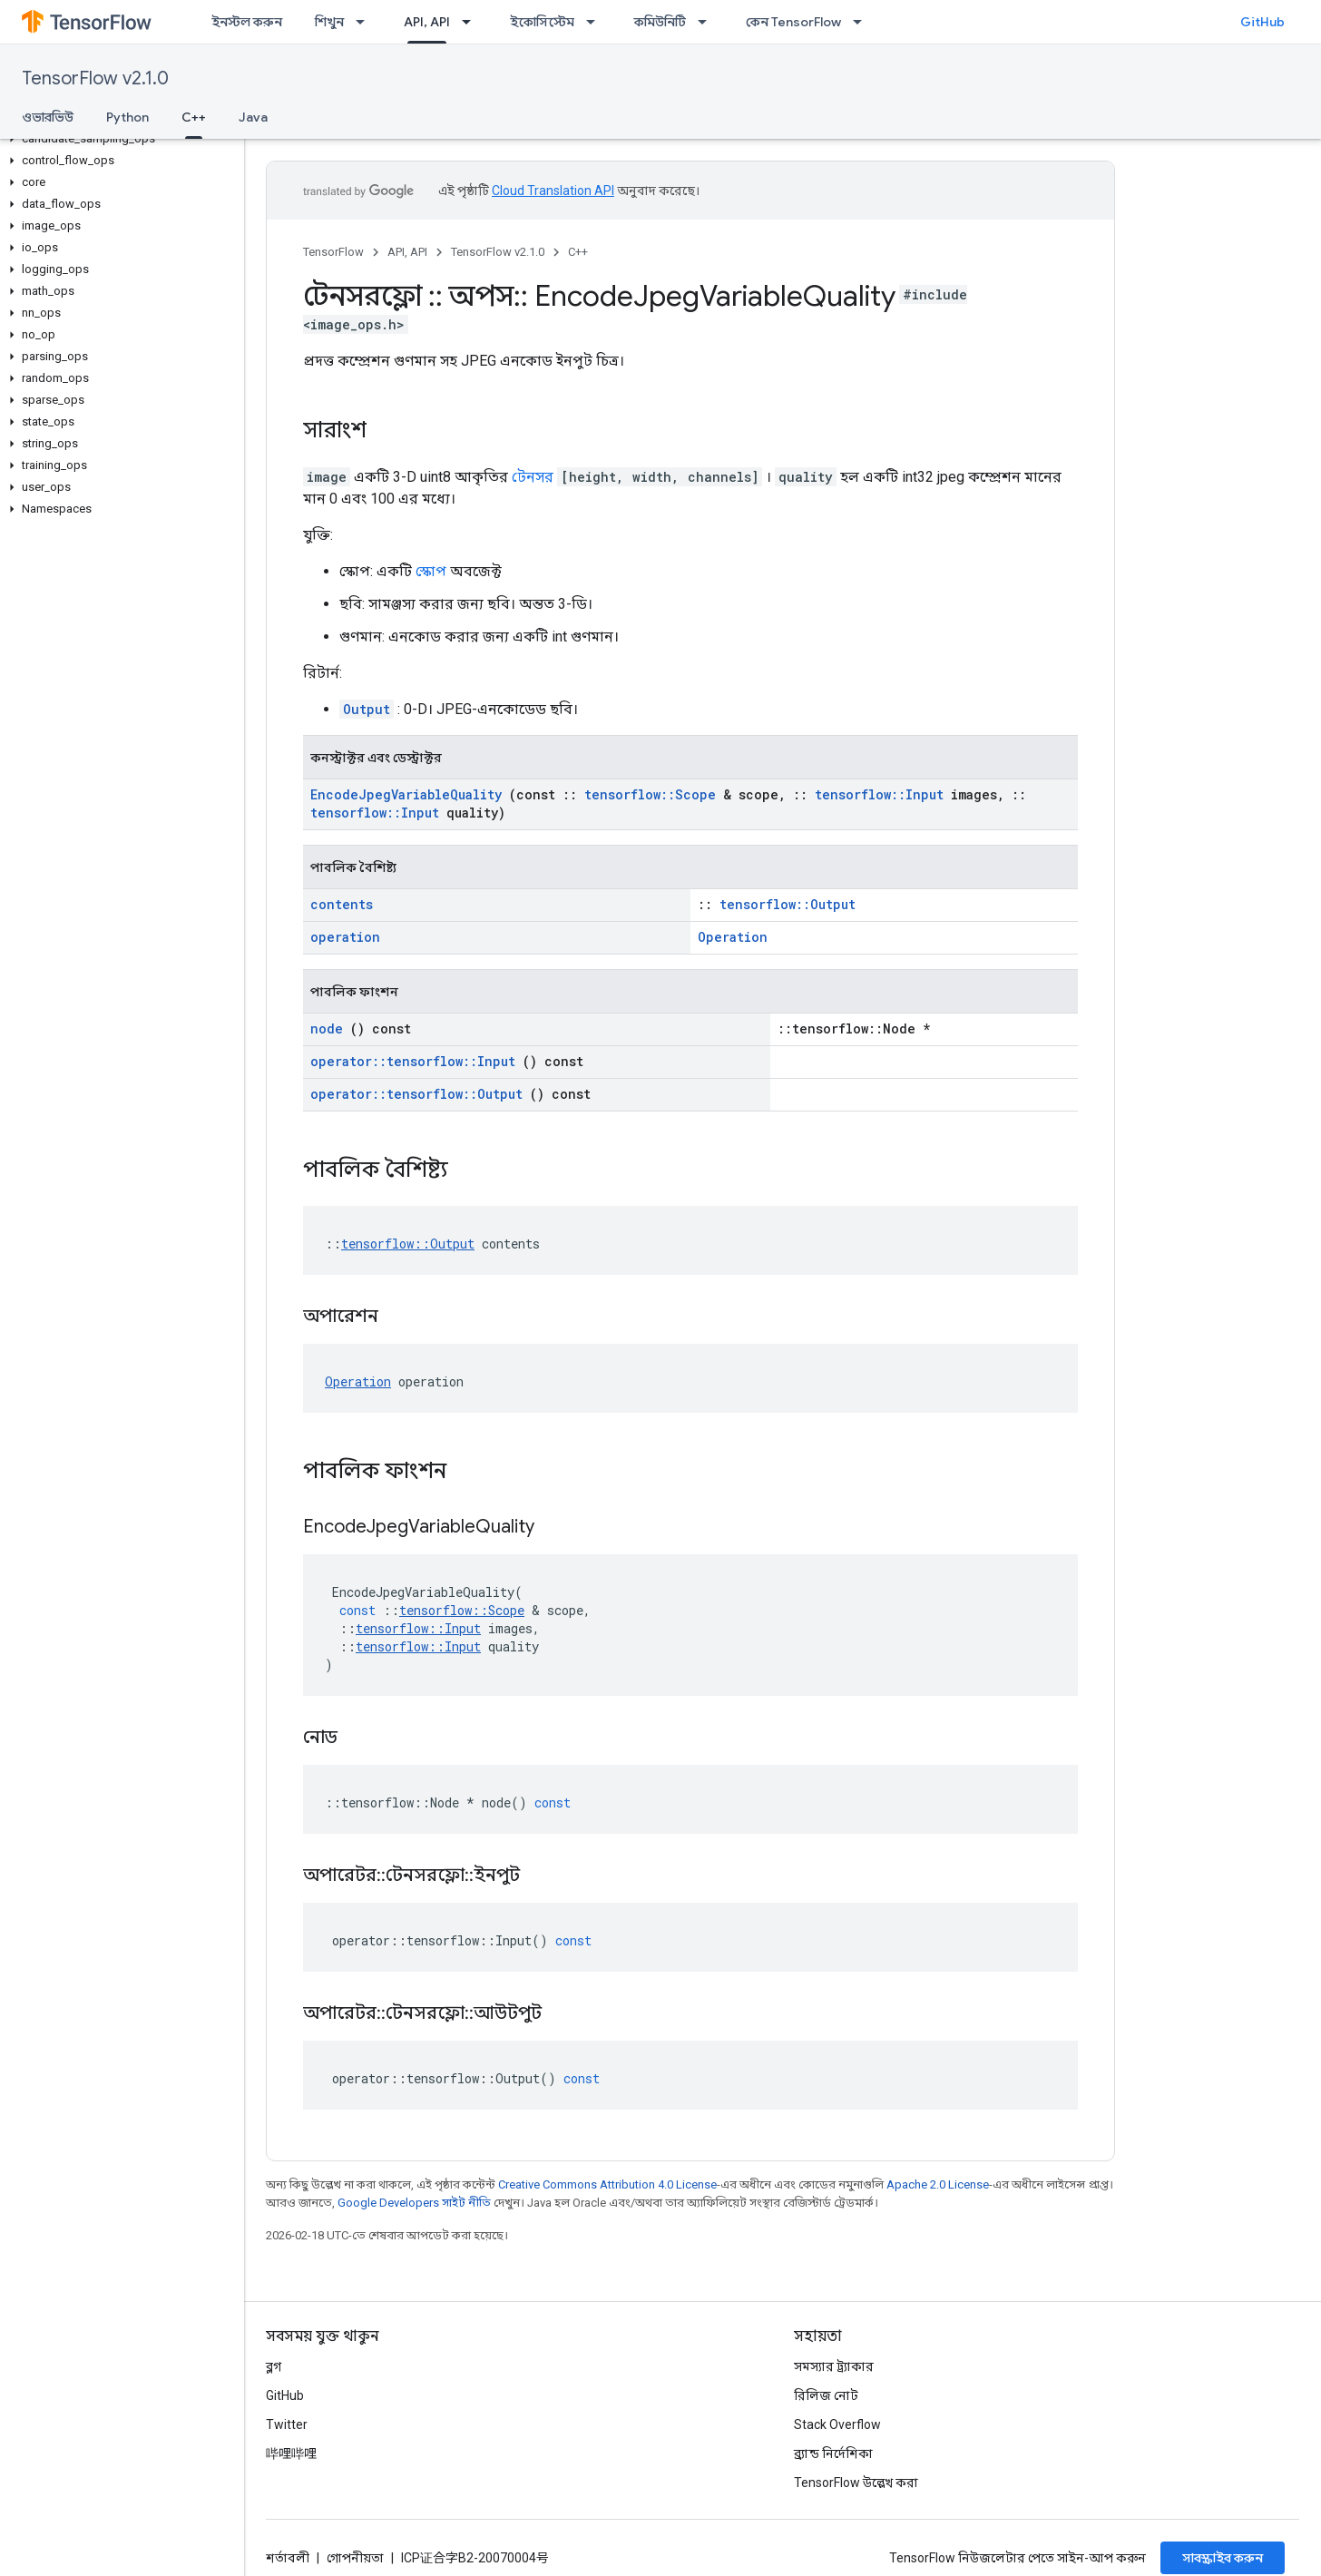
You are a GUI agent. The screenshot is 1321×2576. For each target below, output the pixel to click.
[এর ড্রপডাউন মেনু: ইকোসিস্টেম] (596, 22)
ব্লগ (273, 2366)
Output (366, 709)
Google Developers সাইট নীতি (414, 2202)
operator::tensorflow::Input (412, 1061)
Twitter (287, 2424)
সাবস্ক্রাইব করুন (1222, 2558)
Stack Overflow (837, 2424)
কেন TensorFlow (793, 22)
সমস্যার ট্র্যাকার (834, 2366)
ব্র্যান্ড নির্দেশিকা (833, 2453)
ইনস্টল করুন (246, 22)
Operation (733, 936)
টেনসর (532, 476)
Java (253, 117)
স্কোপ (431, 571)
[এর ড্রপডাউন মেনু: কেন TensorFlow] (863, 22)
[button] (118, 139)
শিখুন (329, 22)
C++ (578, 252)
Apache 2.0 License (937, 2184)
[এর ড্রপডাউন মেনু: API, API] (472, 22)
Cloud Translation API (553, 190)
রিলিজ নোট (826, 2395)
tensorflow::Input (879, 794)
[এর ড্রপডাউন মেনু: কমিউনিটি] (707, 22)
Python (127, 117)
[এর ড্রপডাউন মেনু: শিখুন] (365, 22)
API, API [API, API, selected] (427, 22)
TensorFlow (333, 252)
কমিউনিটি (660, 22)
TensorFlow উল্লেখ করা (856, 2482)
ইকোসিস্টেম (542, 22)
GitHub (1262, 22)
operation (345, 936)
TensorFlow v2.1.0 (95, 78)
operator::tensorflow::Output (416, 1093)
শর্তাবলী (287, 2558)
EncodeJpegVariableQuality (406, 794)
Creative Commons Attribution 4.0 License (607, 2184)
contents (341, 904)
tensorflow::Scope (650, 794)
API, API (407, 252)
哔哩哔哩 (291, 2453)
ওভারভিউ (47, 117)
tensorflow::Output (787, 904)
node (326, 1028)
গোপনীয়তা (355, 2558)
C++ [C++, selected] (193, 117)
